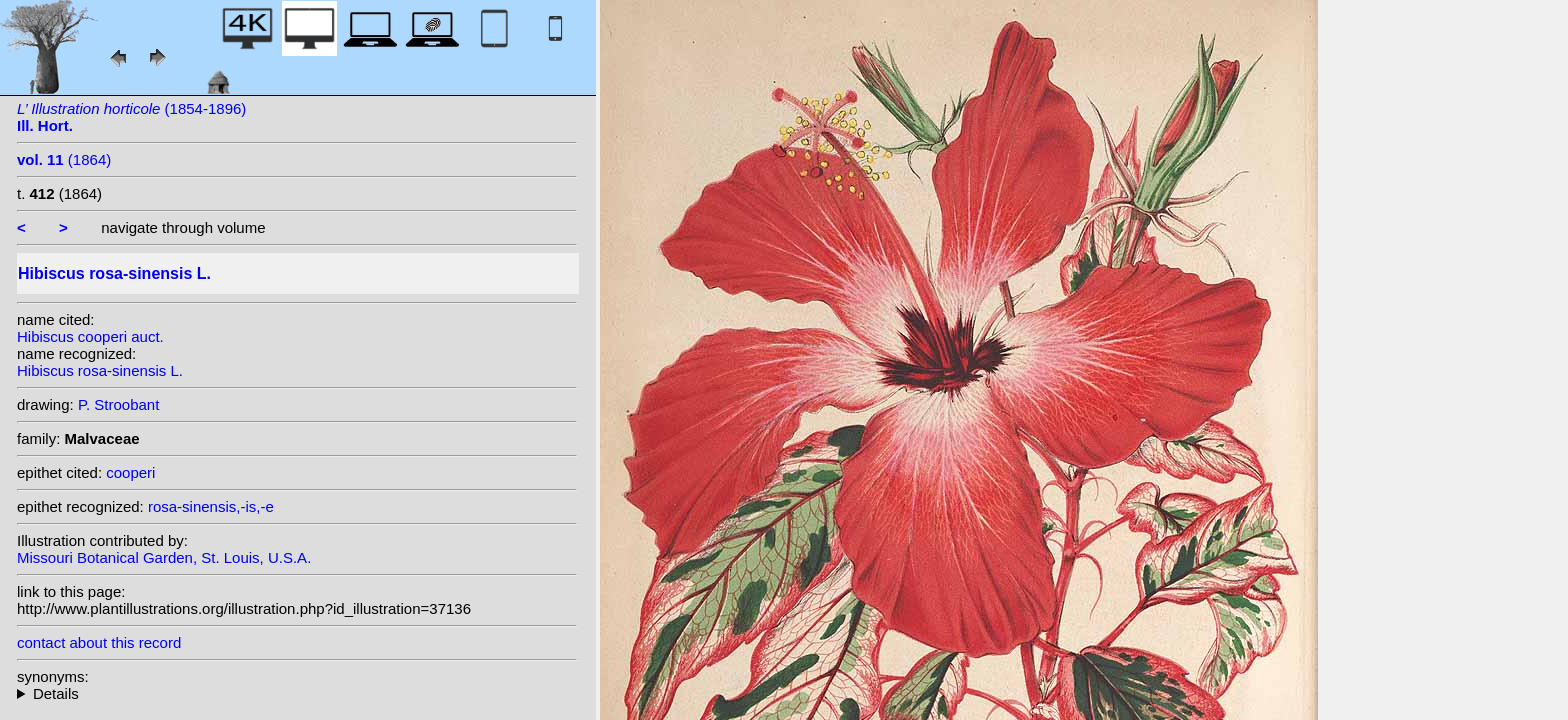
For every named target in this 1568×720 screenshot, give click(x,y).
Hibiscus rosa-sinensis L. (100, 370)
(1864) (64, 159)
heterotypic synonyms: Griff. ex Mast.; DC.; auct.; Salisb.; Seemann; (297, 693)
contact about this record (99, 642)
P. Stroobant (118, 404)
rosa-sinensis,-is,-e (211, 506)
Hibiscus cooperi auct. (90, 336)
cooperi (130, 472)
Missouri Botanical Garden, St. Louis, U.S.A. (164, 557)
